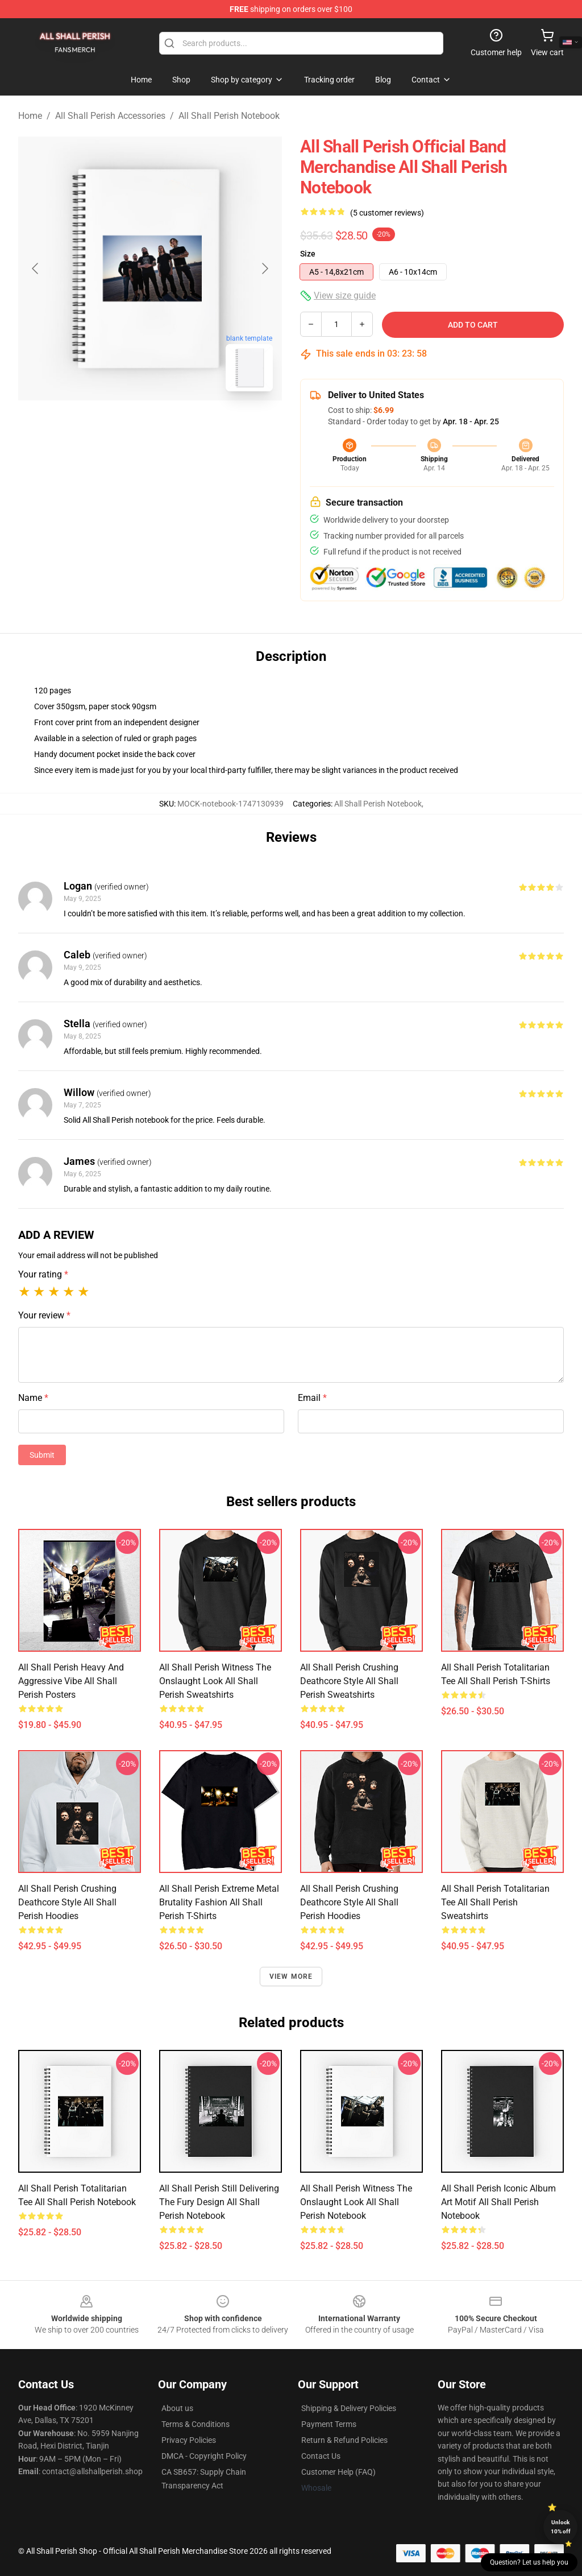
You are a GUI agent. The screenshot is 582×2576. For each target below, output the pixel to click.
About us (177, 2408)
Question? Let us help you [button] (529, 2562)
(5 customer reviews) (387, 212)
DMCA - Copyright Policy (204, 2456)
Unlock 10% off (561, 2526)
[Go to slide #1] (120, 425)
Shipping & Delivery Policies (348, 2408)
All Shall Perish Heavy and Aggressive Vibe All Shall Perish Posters (71, 1681)
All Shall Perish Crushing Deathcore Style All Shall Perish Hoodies (67, 1902)
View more (291, 1976)
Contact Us (320, 2456)
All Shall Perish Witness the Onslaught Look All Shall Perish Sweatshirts (215, 1681)
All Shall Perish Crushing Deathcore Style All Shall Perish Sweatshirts (349, 1681)
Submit (42, 1454)
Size (307, 253)
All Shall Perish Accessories (110, 115)
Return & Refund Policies (344, 2440)
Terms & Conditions (195, 2424)
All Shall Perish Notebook (229, 115)
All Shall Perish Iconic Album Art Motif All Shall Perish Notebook (498, 2202)
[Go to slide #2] (179, 425)
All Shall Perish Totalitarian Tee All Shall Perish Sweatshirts (495, 1902)
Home (30, 115)
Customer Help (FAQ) (338, 2471)
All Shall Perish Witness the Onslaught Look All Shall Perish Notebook (356, 2202)
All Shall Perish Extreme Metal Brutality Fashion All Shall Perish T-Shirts (219, 1902)
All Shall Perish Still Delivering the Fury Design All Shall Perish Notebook (219, 2202)
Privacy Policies (188, 2440)
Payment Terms (328, 2424)
